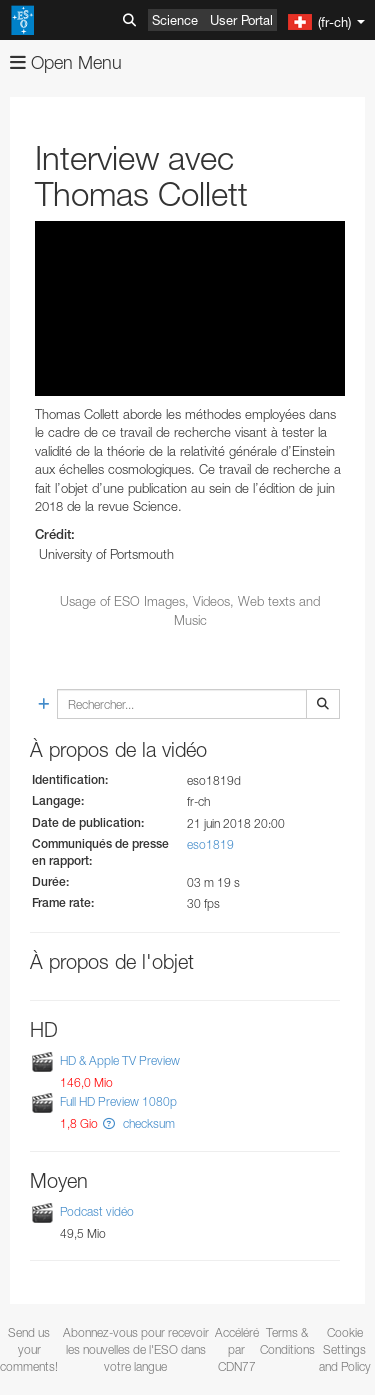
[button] (109, 1123)
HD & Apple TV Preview (120, 1060)
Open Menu (66, 62)
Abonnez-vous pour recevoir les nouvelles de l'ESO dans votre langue (136, 1349)
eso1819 (210, 844)
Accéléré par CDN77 (237, 1349)
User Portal (241, 20)
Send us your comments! (29, 1349)
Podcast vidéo (97, 1211)
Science (175, 20)
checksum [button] (147, 1123)
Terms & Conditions (287, 1341)
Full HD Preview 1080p (118, 1102)
